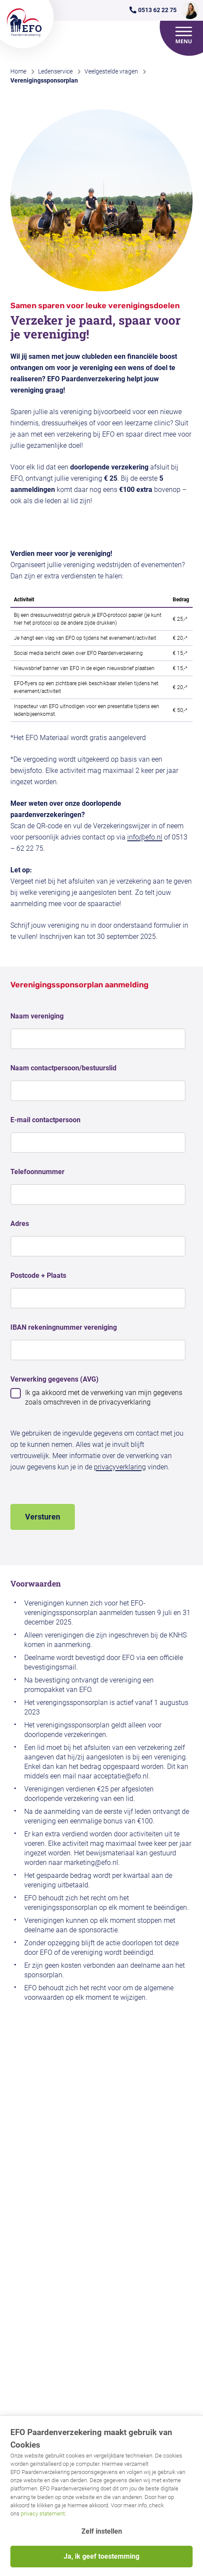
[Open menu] (184, 35)
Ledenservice (55, 71)
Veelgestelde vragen (111, 71)
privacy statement (43, 2513)
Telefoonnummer (37, 1172)
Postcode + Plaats (38, 1275)
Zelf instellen (101, 2531)
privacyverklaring (120, 1467)
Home (18, 71)
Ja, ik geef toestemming (101, 2556)
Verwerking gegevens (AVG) (54, 1379)
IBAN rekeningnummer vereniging (63, 1327)
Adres (19, 1223)
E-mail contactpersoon (45, 1120)
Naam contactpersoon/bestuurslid (63, 1068)
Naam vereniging (37, 1016)
